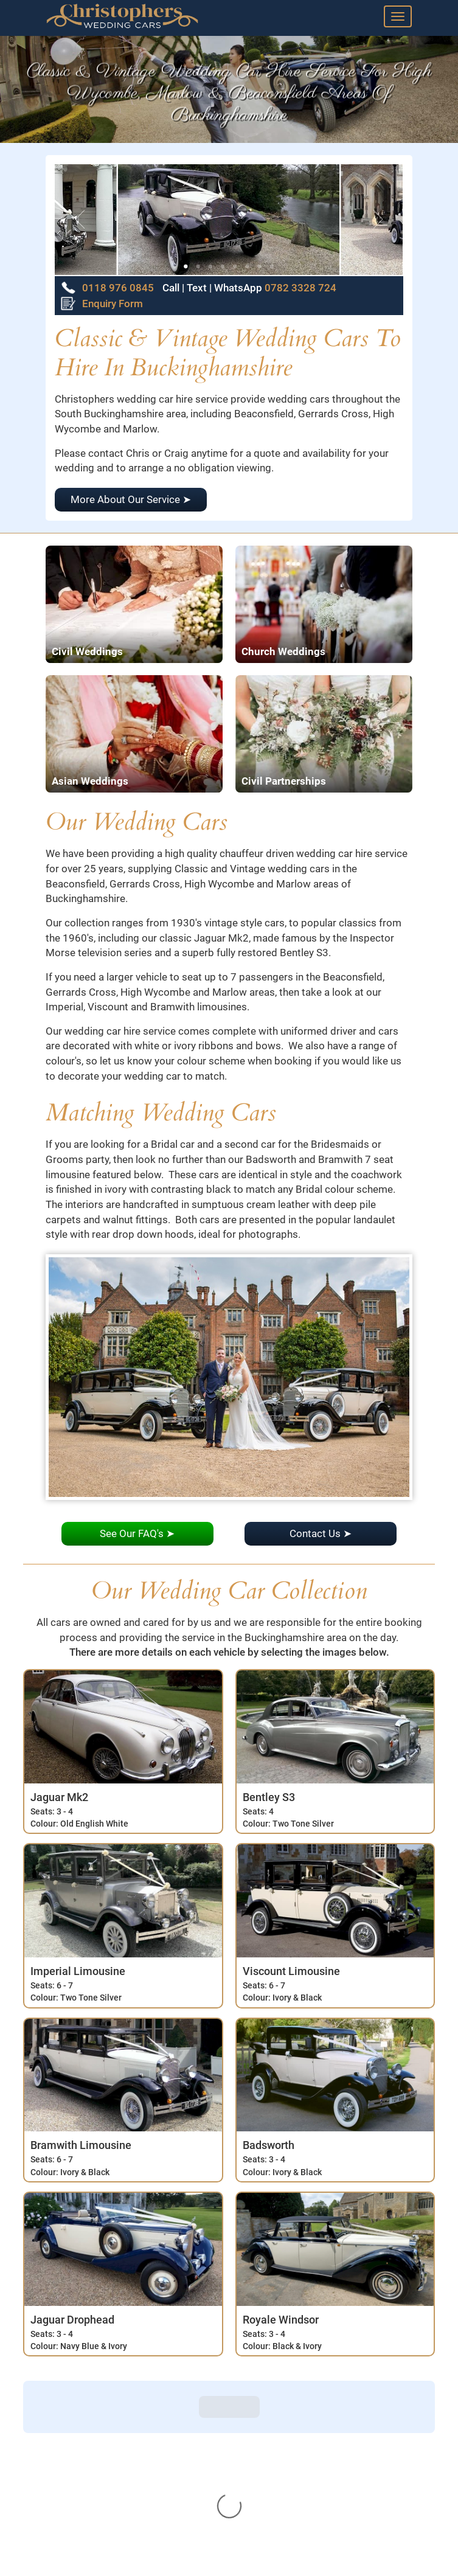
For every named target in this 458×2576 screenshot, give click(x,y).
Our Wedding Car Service (96, 2471)
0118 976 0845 (118, 288)
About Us (61, 2417)
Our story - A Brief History (97, 2506)
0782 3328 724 (299, 288)
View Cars (63, 2435)
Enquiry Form (102, 303)
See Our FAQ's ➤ (137, 1533)
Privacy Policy (71, 2542)
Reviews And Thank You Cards (108, 2453)
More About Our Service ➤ (131, 499)
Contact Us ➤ (321, 1533)
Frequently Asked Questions (102, 2488)
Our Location (69, 2524)
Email (251, 2516)
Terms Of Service (79, 2560)
